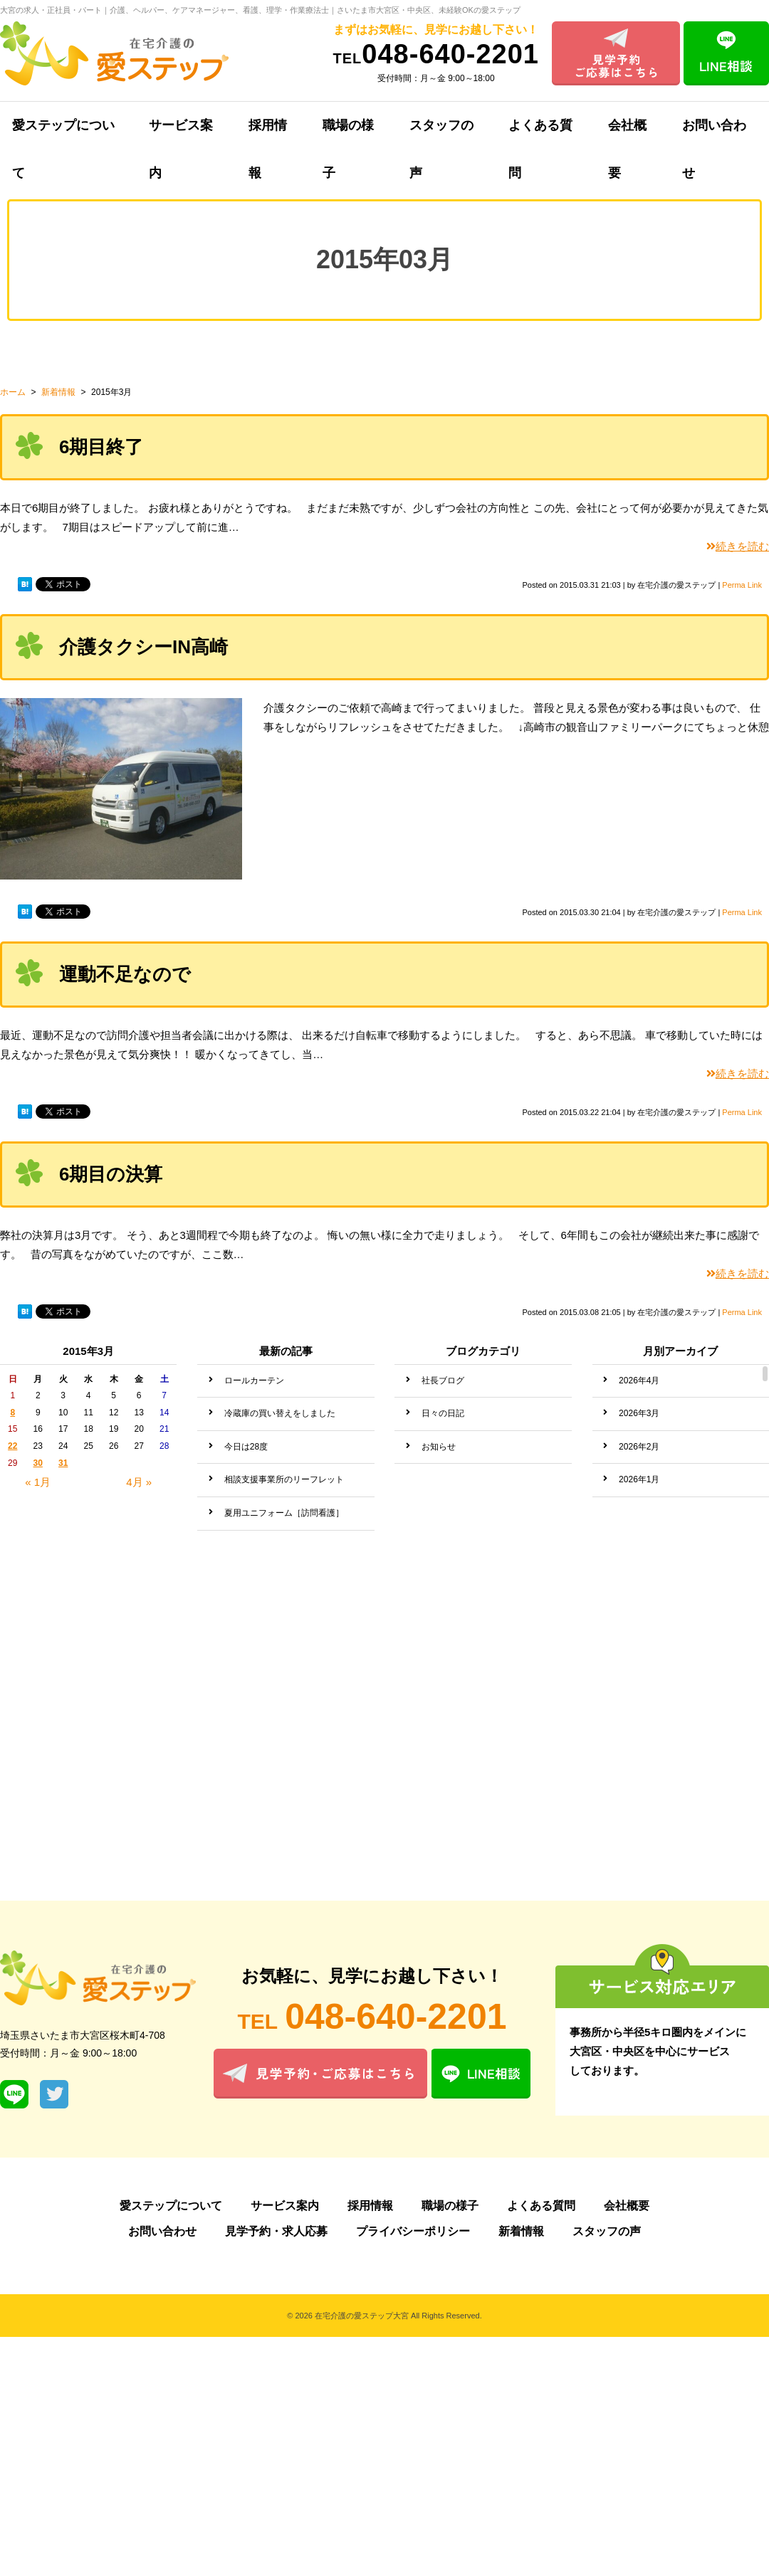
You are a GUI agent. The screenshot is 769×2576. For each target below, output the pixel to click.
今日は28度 (246, 1447)
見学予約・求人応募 (276, 2231)
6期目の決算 (110, 1174)
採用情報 (268, 133)
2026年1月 (639, 1479)
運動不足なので (125, 974)
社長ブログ (443, 1380)
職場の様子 (348, 133)
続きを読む (737, 546)
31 (63, 1463)
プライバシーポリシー (413, 2231)
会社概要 (627, 133)
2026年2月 (639, 1447)
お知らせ (439, 1447)
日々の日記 (443, 1413)
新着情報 (521, 2231)
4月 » (139, 1482)
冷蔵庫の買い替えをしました (279, 1413)
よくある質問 (540, 133)
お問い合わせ (162, 2231)
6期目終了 (101, 447)
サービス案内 (181, 133)
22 (12, 1446)
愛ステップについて (171, 2206)
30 (38, 1463)
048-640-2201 (436, 54)
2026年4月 (639, 1380)
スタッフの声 (441, 133)
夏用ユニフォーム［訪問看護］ (284, 1513)
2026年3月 (639, 1413)
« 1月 (38, 1482)
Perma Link (742, 585)
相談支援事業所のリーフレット (284, 1479)
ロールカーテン (254, 1380)
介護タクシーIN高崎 (143, 647)
